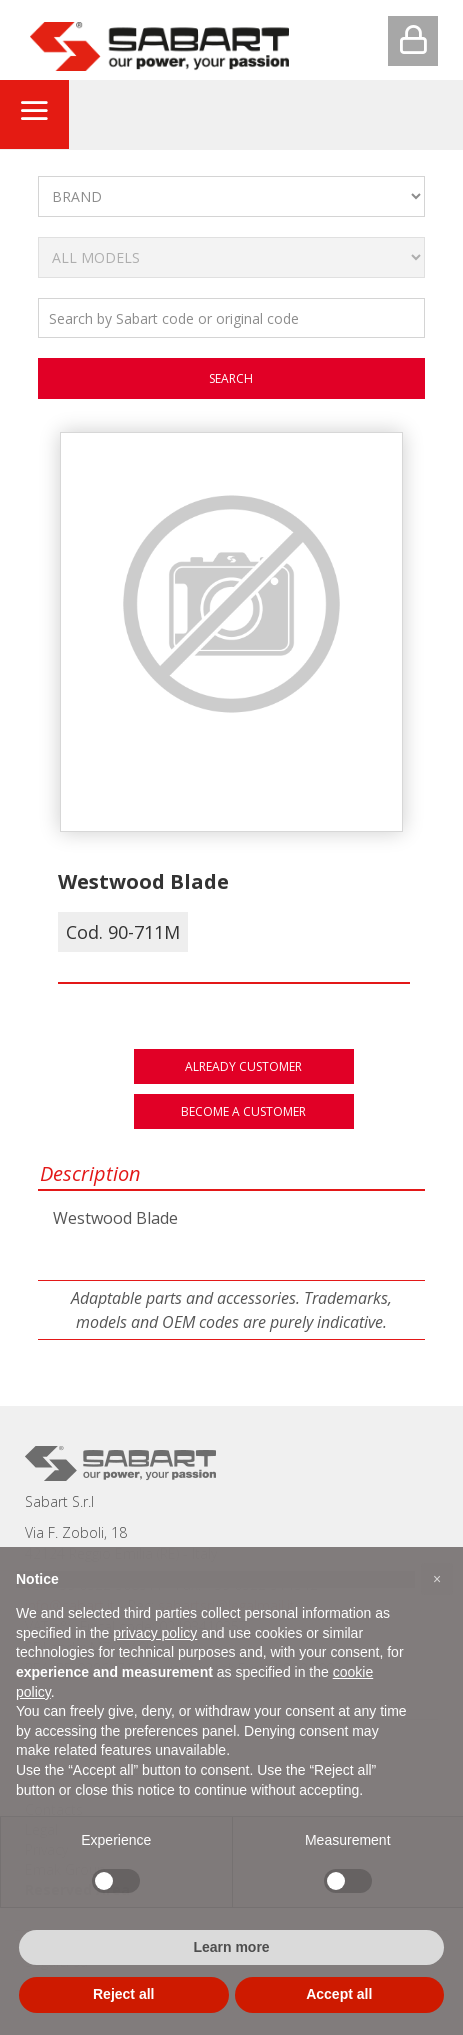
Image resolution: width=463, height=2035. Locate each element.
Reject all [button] (123, 1994)
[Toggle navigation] (34, 114)
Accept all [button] (339, 1994)
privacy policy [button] (155, 1633)
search (231, 378)
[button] (437, 1579)
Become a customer (243, 1111)
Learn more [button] (231, 1947)
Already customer (243, 1066)
